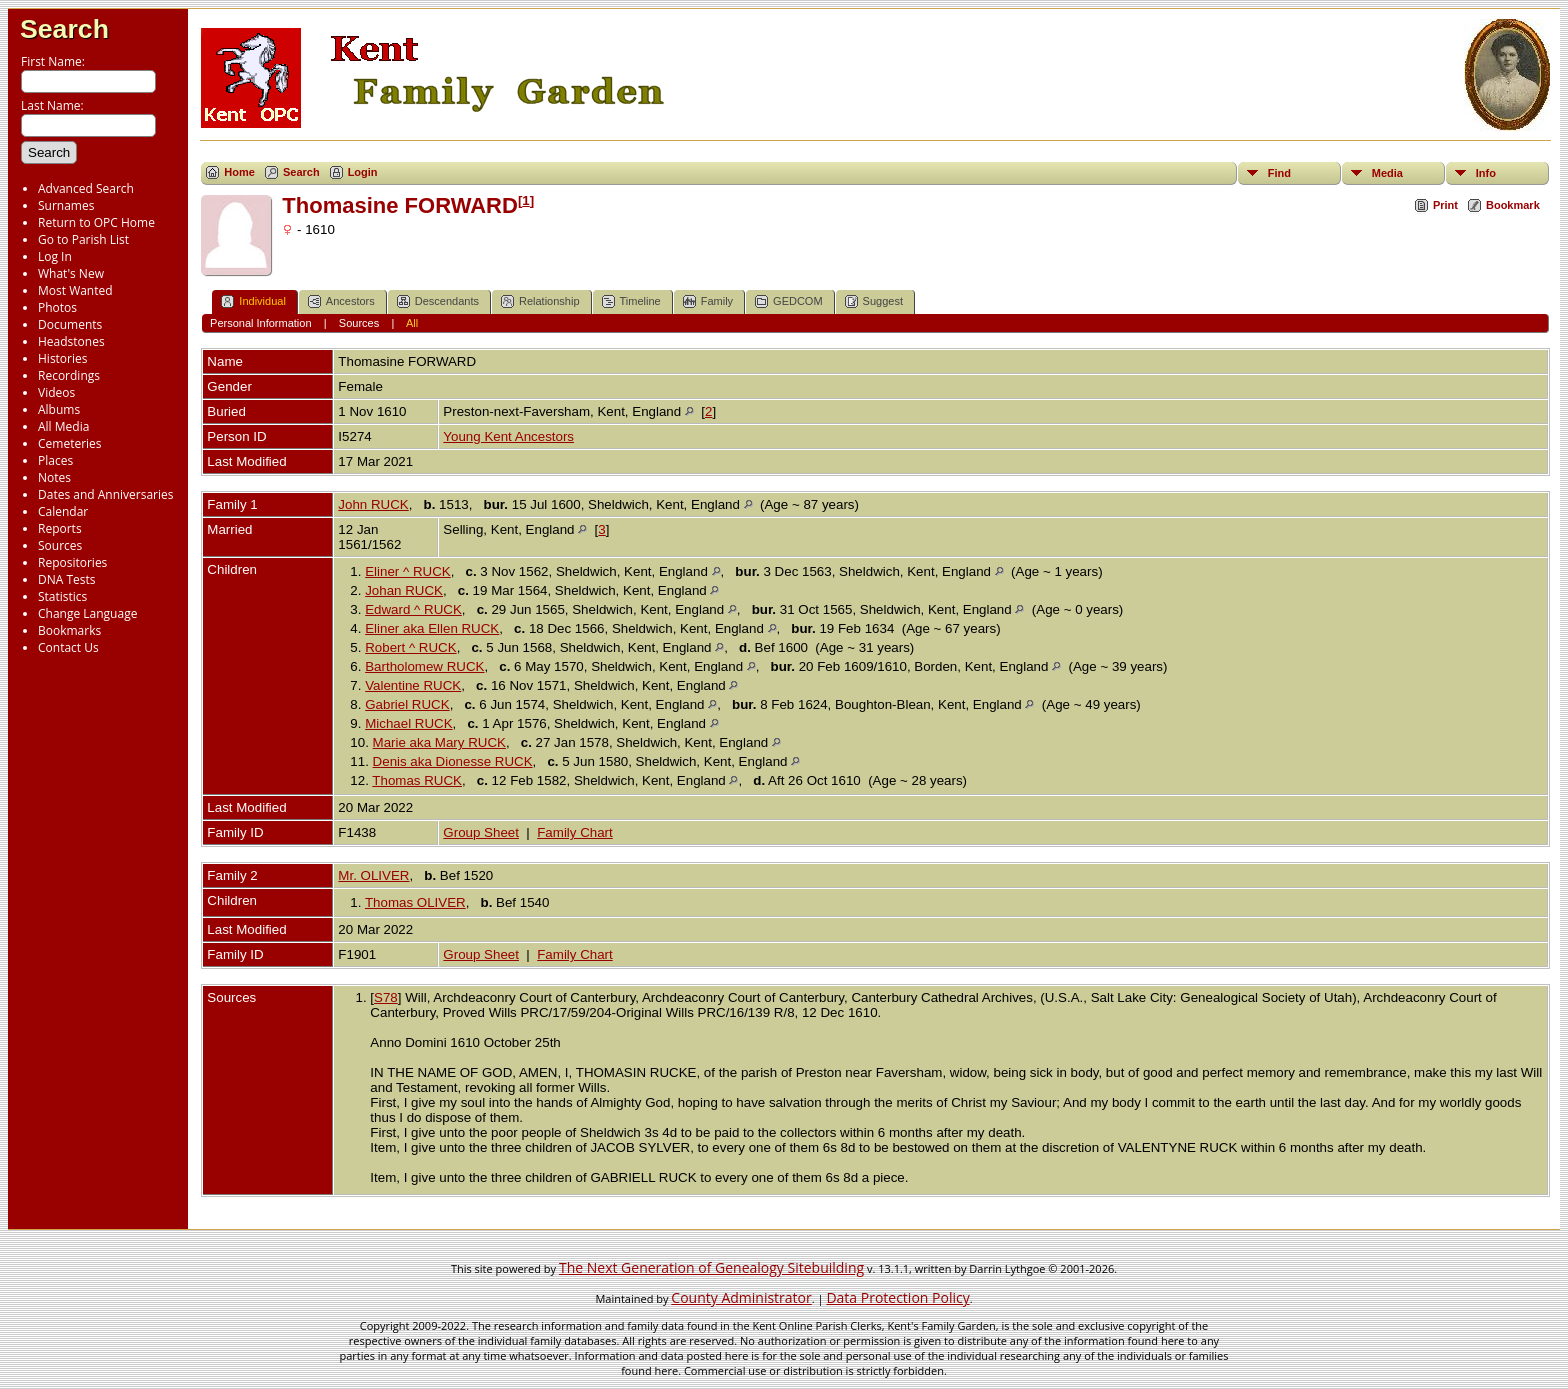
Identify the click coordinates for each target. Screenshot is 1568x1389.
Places (55, 460)
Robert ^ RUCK (410, 647)
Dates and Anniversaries (105, 494)
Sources (60, 545)
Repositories (72, 562)
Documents (70, 324)
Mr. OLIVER (373, 875)
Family (708, 301)
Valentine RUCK (413, 685)
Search (64, 29)
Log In (55, 256)
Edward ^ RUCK (413, 609)
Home (239, 172)
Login (363, 172)
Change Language (87, 613)
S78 (386, 997)
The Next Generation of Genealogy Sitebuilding (711, 1267)
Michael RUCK (408, 723)
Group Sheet (481, 832)
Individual (253, 301)
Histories (62, 358)
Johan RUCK (404, 590)
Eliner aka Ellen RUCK (432, 628)
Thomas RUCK (417, 780)
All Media (63, 426)
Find (1279, 173)
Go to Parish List (83, 239)
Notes (54, 477)
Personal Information (261, 323)
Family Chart (575, 832)
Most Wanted (75, 290)
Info (1486, 173)
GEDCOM (789, 301)
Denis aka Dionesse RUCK (453, 761)
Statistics (62, 596)
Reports (60, 528)
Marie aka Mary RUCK (439, 742)
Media (1387, 173)
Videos (56, 392)
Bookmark (1513, 205)
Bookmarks (69, 630)
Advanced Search (86, 188)
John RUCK (373, 504)
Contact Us (68, 647)
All (412, 323)
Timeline (631, 301)
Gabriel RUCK (407, 704)
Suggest (874, 301)
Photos (57, 307)
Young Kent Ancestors (508, 436)
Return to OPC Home (96, 222)
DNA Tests (67, 579)
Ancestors (341, 301)
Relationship (540, 301)
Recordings (69, 375)
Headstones (71, 341)
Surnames (66, 205)
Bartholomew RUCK (424, 666)
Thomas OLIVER (415, 902)
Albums (59, 409)
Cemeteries (70, 443)
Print (1445, 205)
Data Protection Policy (897, 1297)
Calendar (63, 511)
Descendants (438, 301)
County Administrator (741, 1297)
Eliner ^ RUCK (408, 571)
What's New (71, 273)
